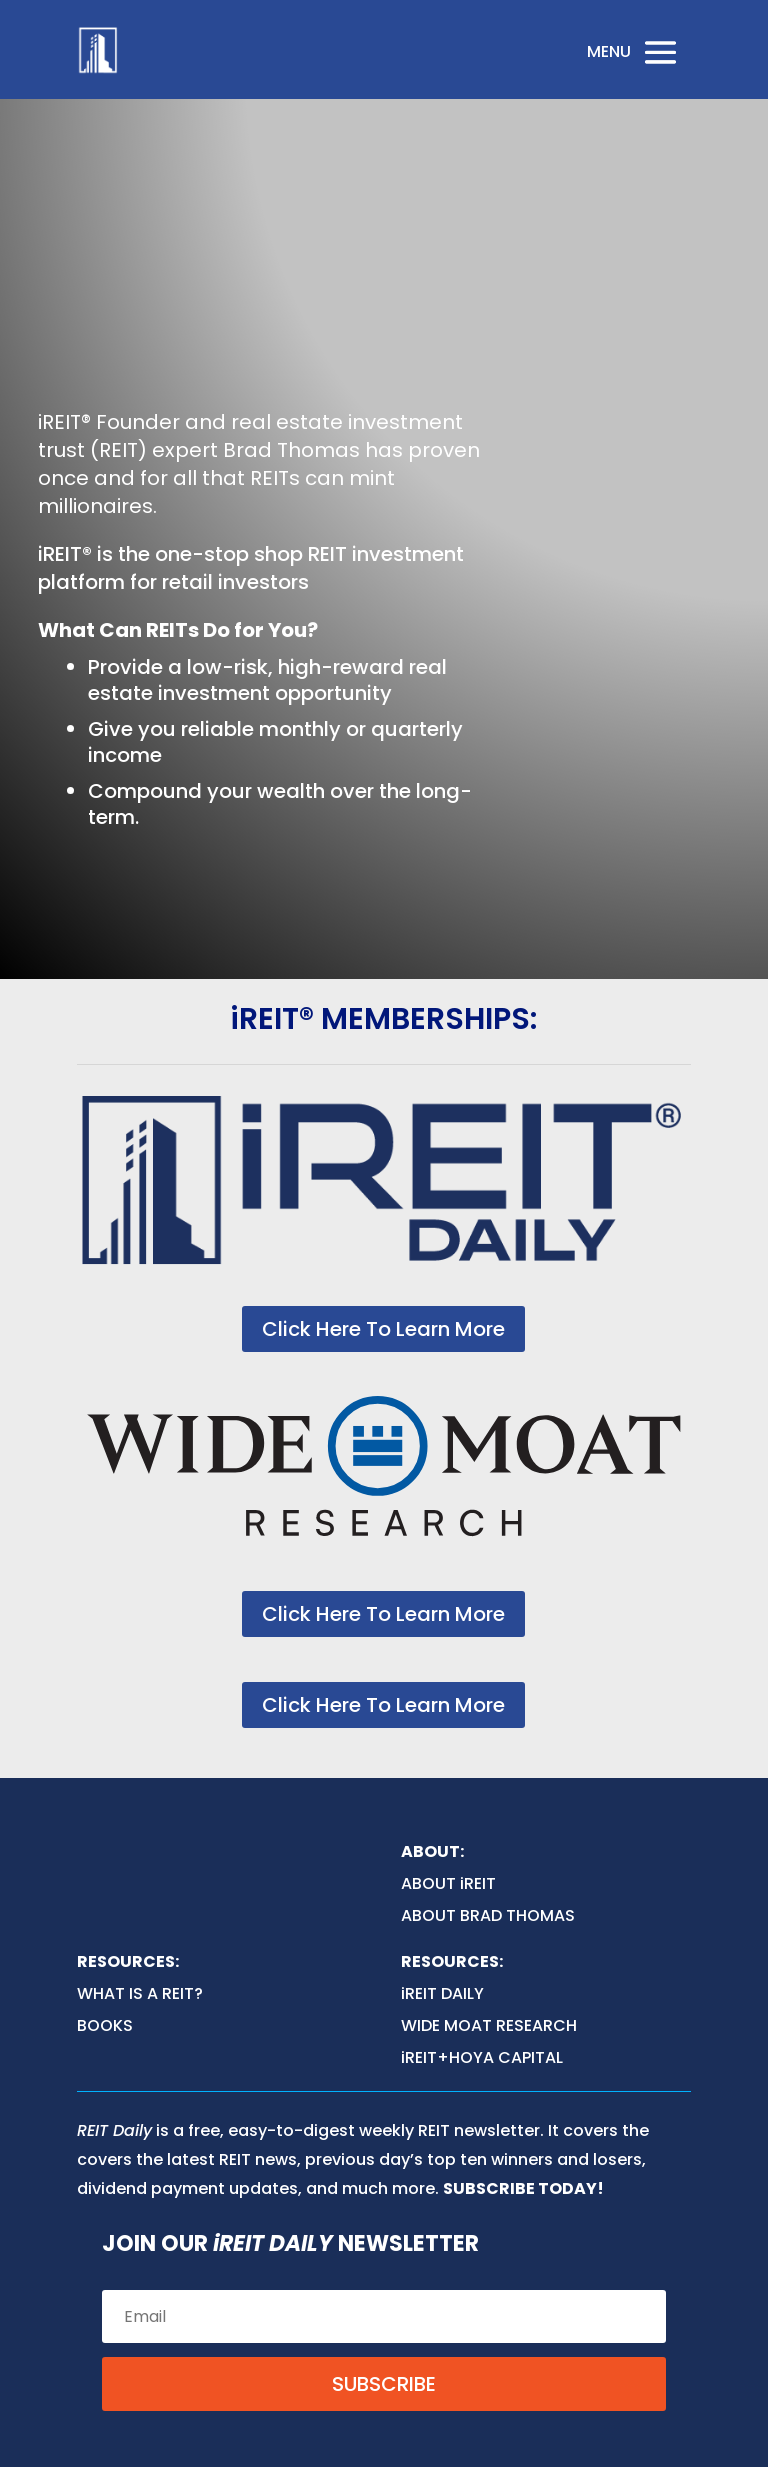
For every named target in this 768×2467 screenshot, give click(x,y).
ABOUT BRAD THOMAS (488, 1915)
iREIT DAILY (442, 1993)
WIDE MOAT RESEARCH (489, 2025)
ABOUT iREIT (448, 1883)
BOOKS (105, 2025)
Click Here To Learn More (383, 1329)
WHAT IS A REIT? (140, 1993)
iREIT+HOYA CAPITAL (482, 2057)
